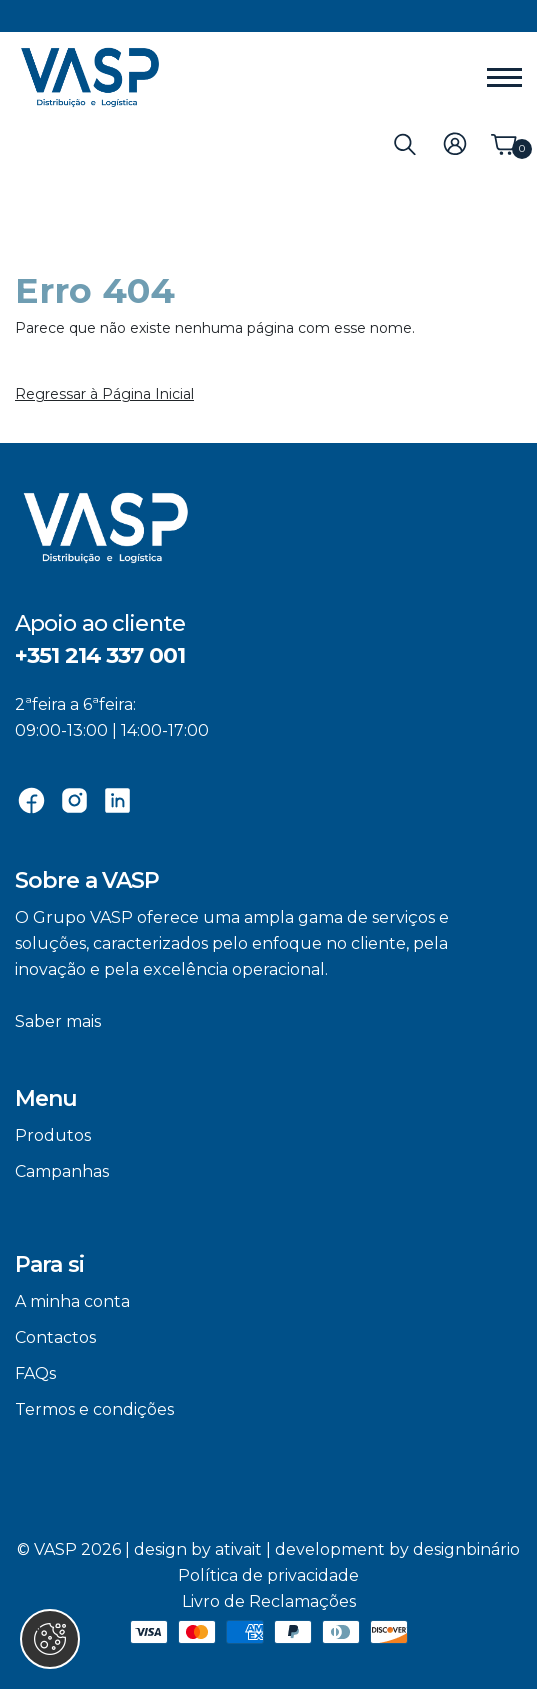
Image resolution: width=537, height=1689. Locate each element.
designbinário (466, 1549)
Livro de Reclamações (269, 1601)
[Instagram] (74, 799)
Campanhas (62, 1171)
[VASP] (90, 77)
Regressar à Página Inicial (104, 394)
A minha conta (72, 1301)
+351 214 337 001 (100, 655)
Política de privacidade (268, 1575)
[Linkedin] (117, 799)
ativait (238, 1549)
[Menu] (504, 78)
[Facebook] (31, 799)
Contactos (55, 1337)
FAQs (35, 1373)
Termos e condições (94, 1409)
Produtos (53, 1135)
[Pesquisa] (405, 143)
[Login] (455, 143)
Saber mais (58, 1021)
